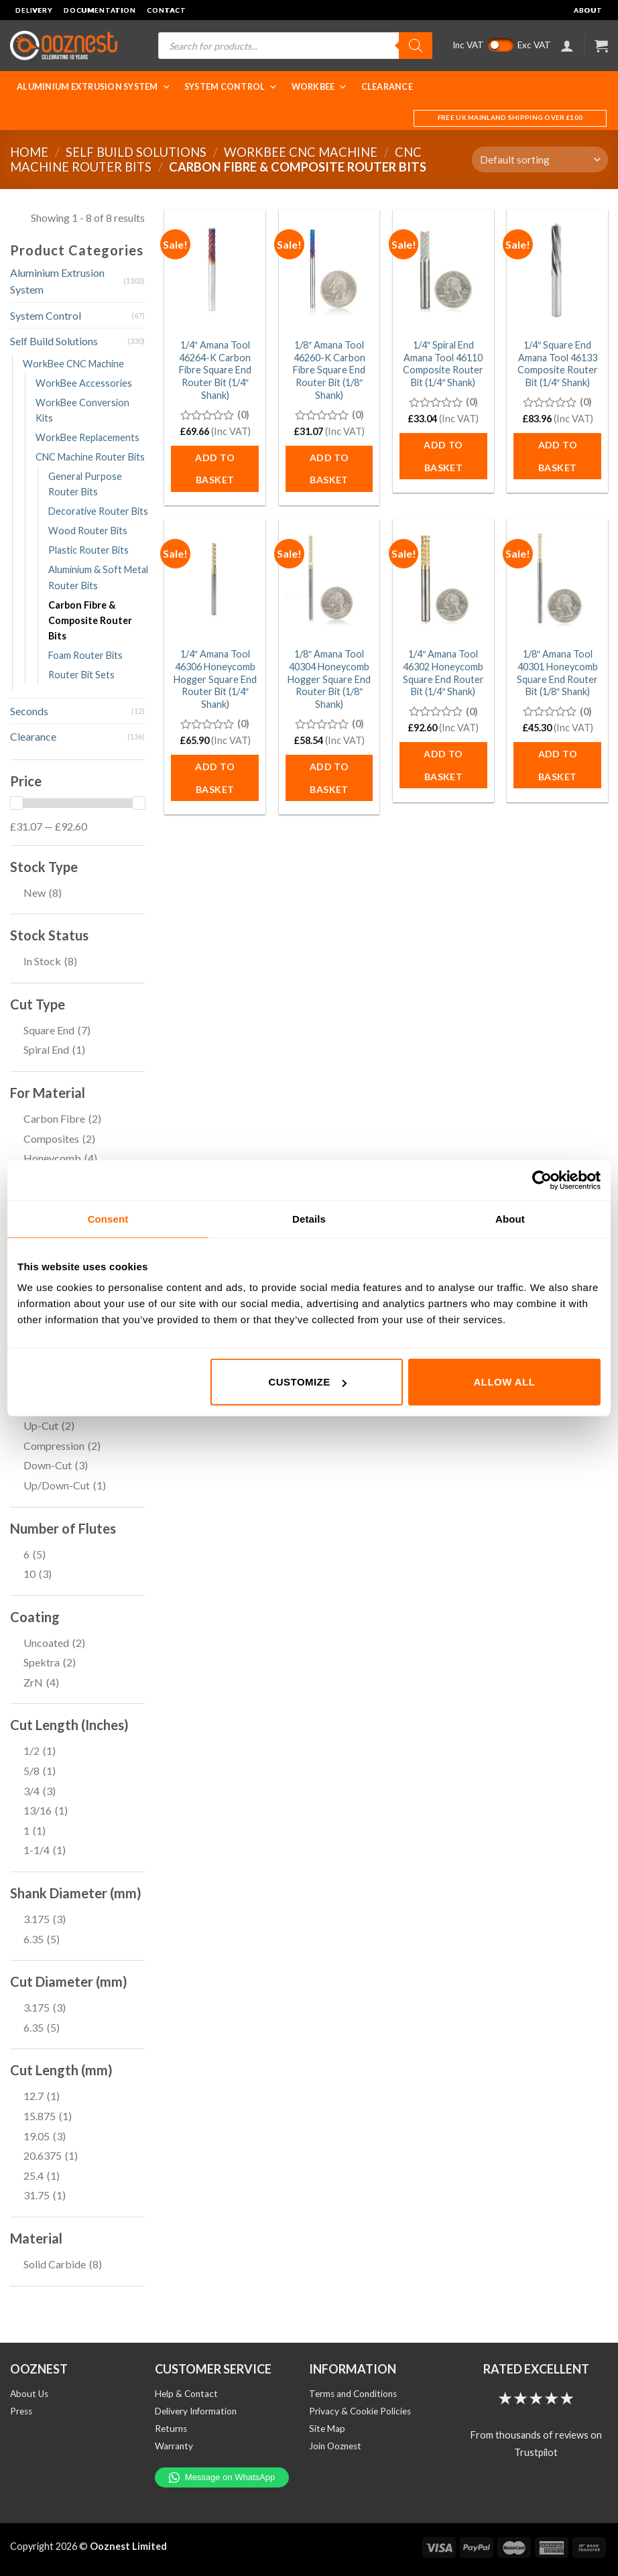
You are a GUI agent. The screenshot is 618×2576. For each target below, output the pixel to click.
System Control (231, 87)
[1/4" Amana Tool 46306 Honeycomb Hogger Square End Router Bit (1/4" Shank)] (214, 579)
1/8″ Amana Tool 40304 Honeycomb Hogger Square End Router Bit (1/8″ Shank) (329, 679)
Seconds (29, 710)
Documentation (100, 10)
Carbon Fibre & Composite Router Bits (90, 620)
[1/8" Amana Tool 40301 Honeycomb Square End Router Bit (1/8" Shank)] (557, 579)
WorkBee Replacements (87, 437)
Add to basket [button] (215, 469)
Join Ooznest (335, 2446)
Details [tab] (309, 1218)
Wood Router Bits (87, 530)
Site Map (327, 2428)
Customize (308, 1382)
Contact (166, 10)
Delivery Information (196, 2411)
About (588, 10)
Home (29, 152)
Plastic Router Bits (88, 550)
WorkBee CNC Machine (300, 152)
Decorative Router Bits (98, 511)
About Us (29, 2393)
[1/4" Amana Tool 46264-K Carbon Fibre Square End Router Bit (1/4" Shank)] (214, 269)
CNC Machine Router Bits (90, 457)
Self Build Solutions (136, 152)
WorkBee (320, 87)
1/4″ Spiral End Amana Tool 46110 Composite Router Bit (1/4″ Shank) (443, 363)
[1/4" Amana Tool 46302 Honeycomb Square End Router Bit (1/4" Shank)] (443, 579)
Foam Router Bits (85, 655)
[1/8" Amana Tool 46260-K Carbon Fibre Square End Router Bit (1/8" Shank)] (329, 269)
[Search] (415, 45)
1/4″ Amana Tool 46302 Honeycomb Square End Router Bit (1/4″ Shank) (443, 672)
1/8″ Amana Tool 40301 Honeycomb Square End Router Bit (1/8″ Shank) (557, 672)
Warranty (174, 2446)
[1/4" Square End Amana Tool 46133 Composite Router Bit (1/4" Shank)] (557, 269)
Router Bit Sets (81, 674)
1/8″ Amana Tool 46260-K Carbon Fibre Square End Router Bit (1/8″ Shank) (329, 370)
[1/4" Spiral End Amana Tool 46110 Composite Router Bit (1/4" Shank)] (443, 269)
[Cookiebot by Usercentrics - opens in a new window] (542, 1180)
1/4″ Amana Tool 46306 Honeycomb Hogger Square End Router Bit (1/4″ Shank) (215, 679)
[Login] (567, 45)
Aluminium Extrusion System (94, 87)
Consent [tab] (108, 1218)
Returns (171, 2428)
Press (21, 2411)
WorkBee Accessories (84, 383)
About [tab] (510, 1218)
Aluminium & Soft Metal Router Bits (98, 577)
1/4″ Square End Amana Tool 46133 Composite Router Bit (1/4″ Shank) (557, 363)
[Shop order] (540, 160)
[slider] (16, 803)
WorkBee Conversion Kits (82, 410)
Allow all (505, 1382)
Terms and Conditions (353, 2393)
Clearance (387, 87)
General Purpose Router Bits (85, 484)
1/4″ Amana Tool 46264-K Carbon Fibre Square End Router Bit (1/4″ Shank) (215, 370)
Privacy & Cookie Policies (360, 2411)
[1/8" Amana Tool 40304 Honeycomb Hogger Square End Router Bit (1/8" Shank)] (329, 579)
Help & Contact (186, 2393)
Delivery (34, 10)
